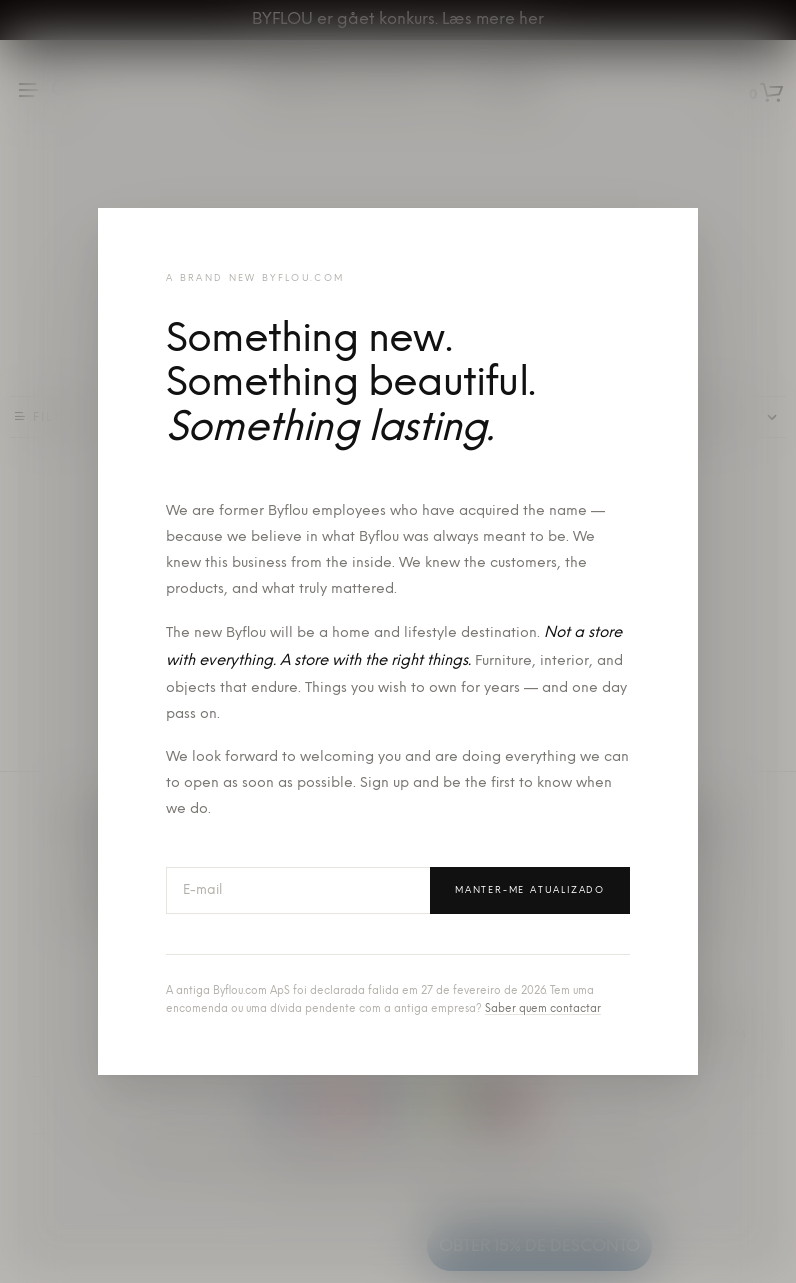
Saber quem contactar (543, 1009)
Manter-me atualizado (530, 890)
